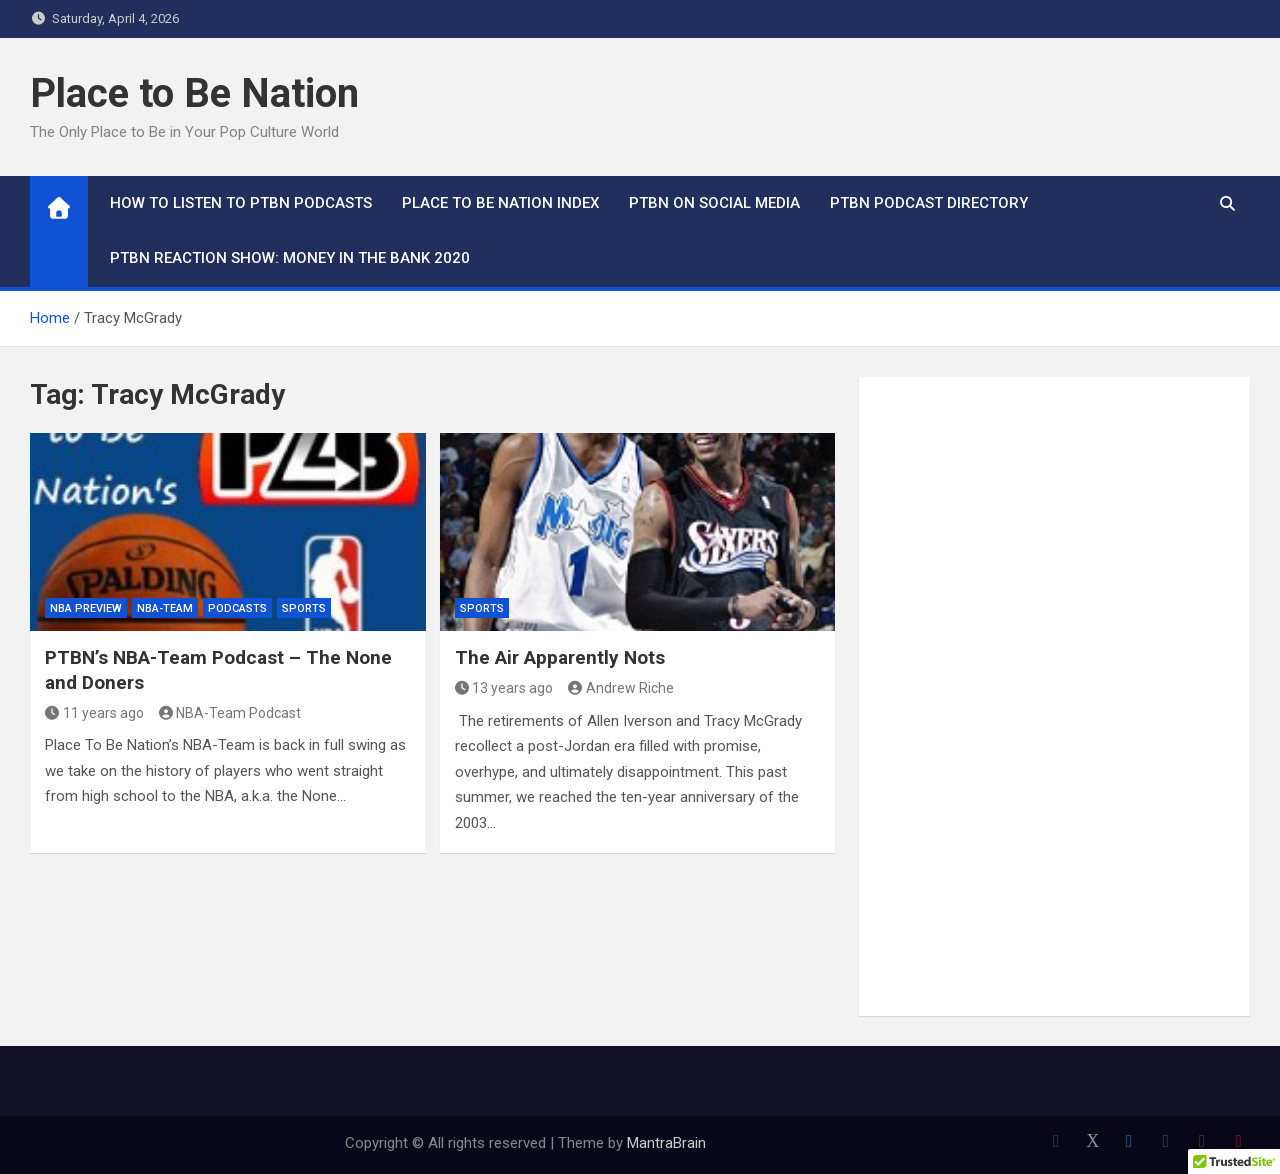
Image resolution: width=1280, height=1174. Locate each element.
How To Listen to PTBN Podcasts (241, 203)
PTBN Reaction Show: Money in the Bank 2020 (290, 258)
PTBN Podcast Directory (929, 203)
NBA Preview (86, 608)
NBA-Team (165, 608)
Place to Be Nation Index (500, 203)
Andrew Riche (621, 688)
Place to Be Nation (194, 93)
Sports (304, 608)
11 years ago (94, 713)
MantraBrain (666, 1143)
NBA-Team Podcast (230, 713)
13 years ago (504, 688)
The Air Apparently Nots (560, 657)
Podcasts (237, 608)
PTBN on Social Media (714, 203)
